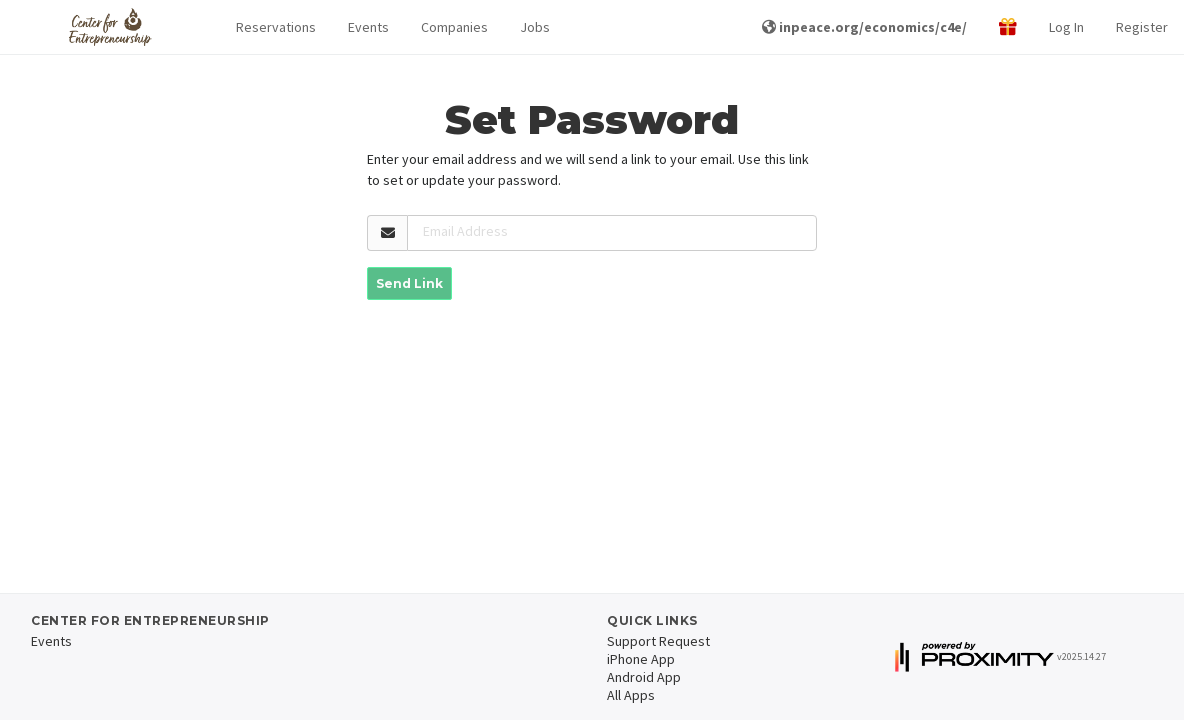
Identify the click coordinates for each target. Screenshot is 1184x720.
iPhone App (641, 659)
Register (1142, 27)
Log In (1066, 27)
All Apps (631, 695)
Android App (644, 677)
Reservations (276, 27)
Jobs (535, 27)
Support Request (658, 641)
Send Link (409, 283)
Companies (454, 27)
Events (368, 27)
